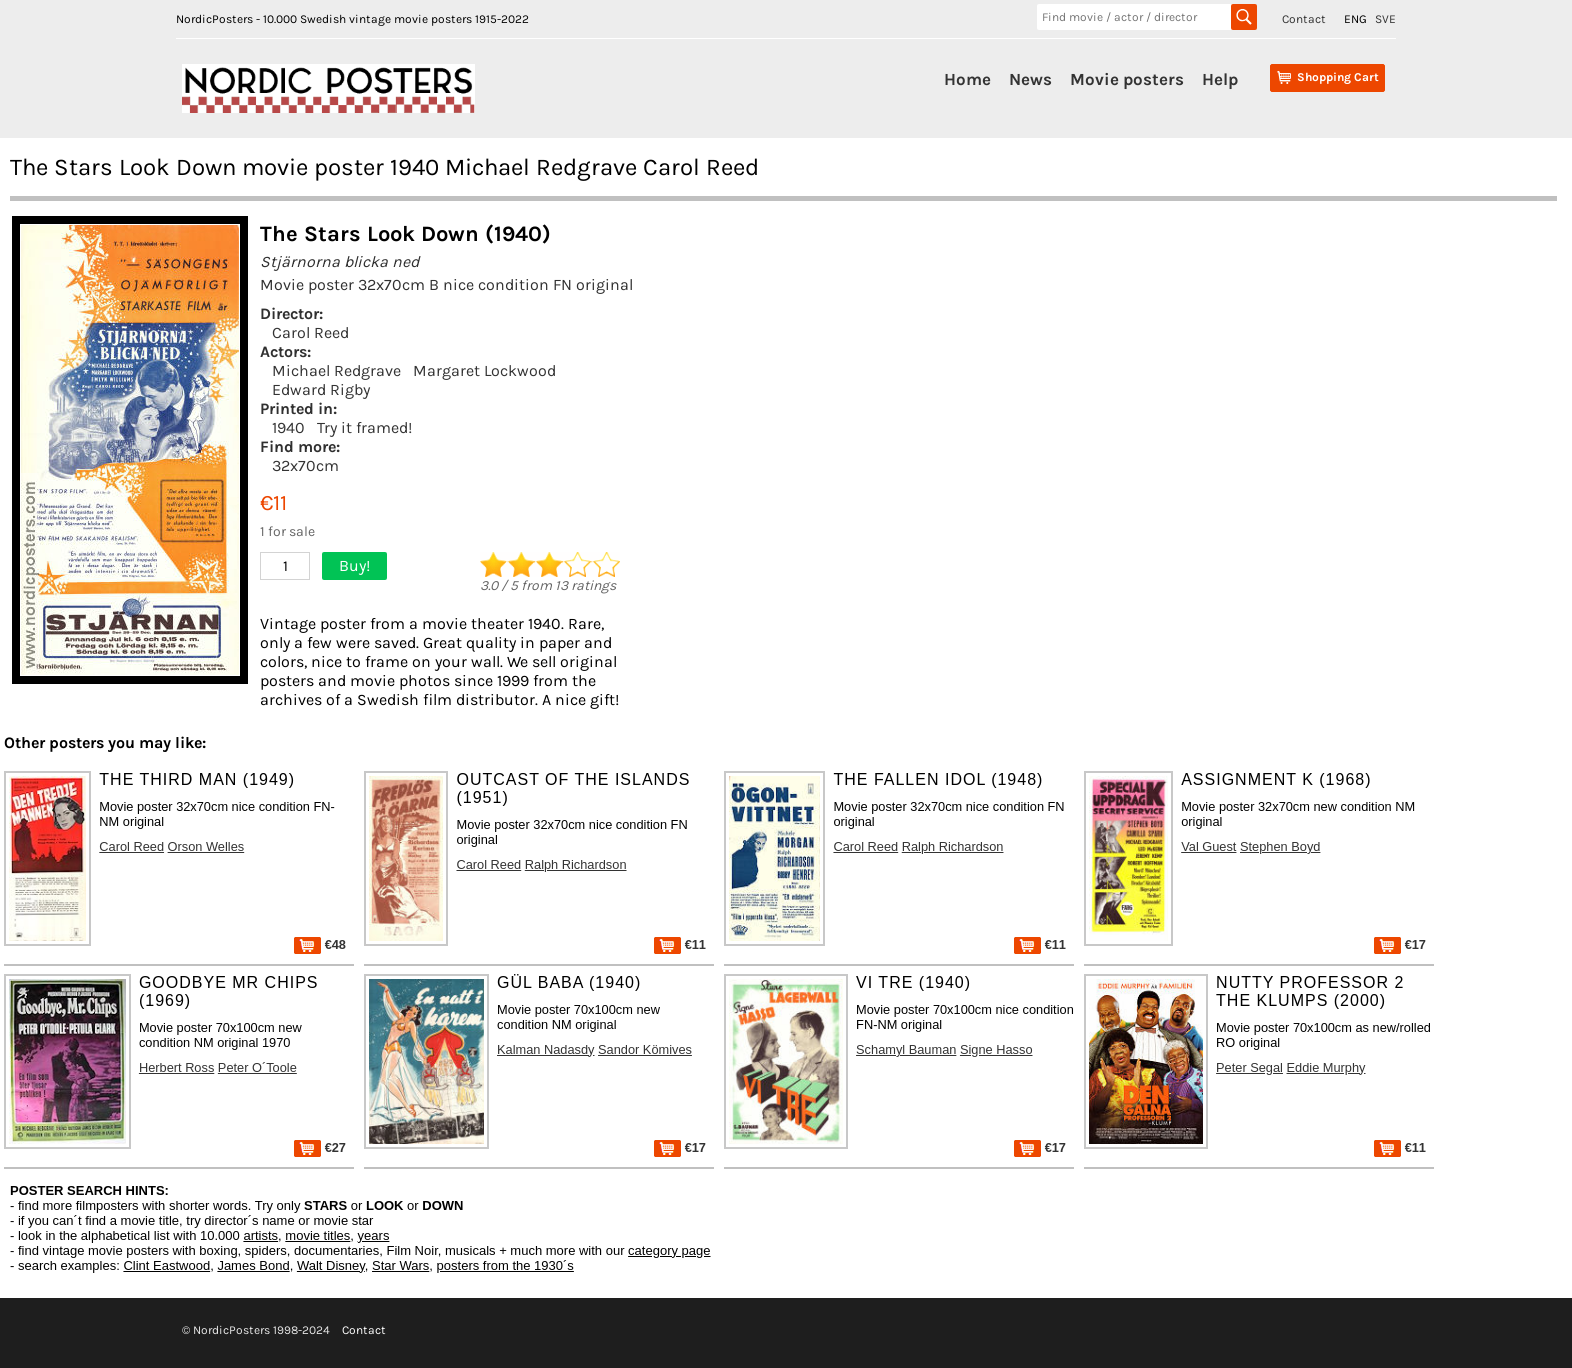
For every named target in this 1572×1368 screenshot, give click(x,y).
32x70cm (305, 465)
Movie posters (1127, 79)
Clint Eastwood (166, 1265)
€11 (680, 944)
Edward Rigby (321, 389)
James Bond (253, 1265)
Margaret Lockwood (484, 370)
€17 (1400, 944)
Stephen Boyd (1280, 846)
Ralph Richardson (576, 864)
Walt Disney (331, 1265)
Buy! (354, 565)
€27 (320, 1147)
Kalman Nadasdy (545, 1049)
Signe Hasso (996, 1049)
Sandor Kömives (645, 1049)
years (374, 1235)
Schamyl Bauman (906, 1049)
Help (1220, 79)
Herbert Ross (176, 1067)
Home (967, 79)
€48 (320, 944)
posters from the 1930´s (505, 1265)
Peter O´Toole (257, 1067)
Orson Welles (206, 846)
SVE (1385, 19)
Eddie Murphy (1326, 1067)
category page (669, 1250)
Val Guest (1208, 846)
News (1030, 79)
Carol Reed (310, 332)
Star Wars (400, 1265)
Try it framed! (364, 427)
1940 (288, 427)
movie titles (317, 1235)
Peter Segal (1249, 1067)
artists (260, 1235)
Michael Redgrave (336, 370)
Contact (1304, 19)
